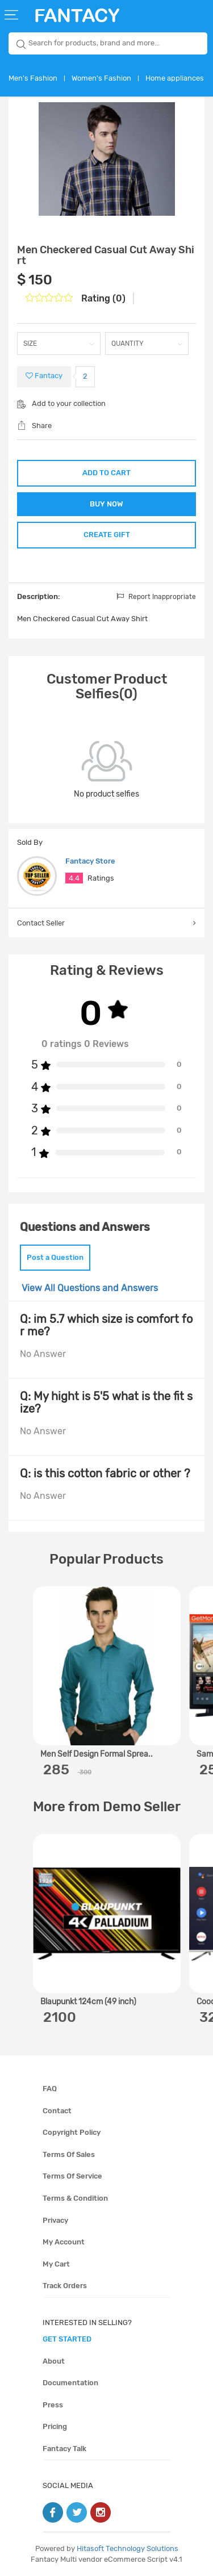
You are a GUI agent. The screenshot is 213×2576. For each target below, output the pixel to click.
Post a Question (55, 1257)
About (54, 2361)
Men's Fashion (33, 78)
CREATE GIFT (106, 534)
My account (64, 2242)
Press (53, 2405)
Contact (57, 2110)
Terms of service (72, 2176)
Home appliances (174, 78)
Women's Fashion (101, 78)
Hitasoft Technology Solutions (127, 2548)
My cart (56, 2264)
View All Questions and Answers (90, 1288)
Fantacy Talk (64, 2448)
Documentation (70, 2382)
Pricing (55, 2426)
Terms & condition (75, 2198)
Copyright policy (72, 2132)
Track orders (65, 2285)
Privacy (55, 2220)
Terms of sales (69, 2154)
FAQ (50, 2088)
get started (67, 2339)
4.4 (74, 878)
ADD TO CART (106, 472)
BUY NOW (106, 504)
